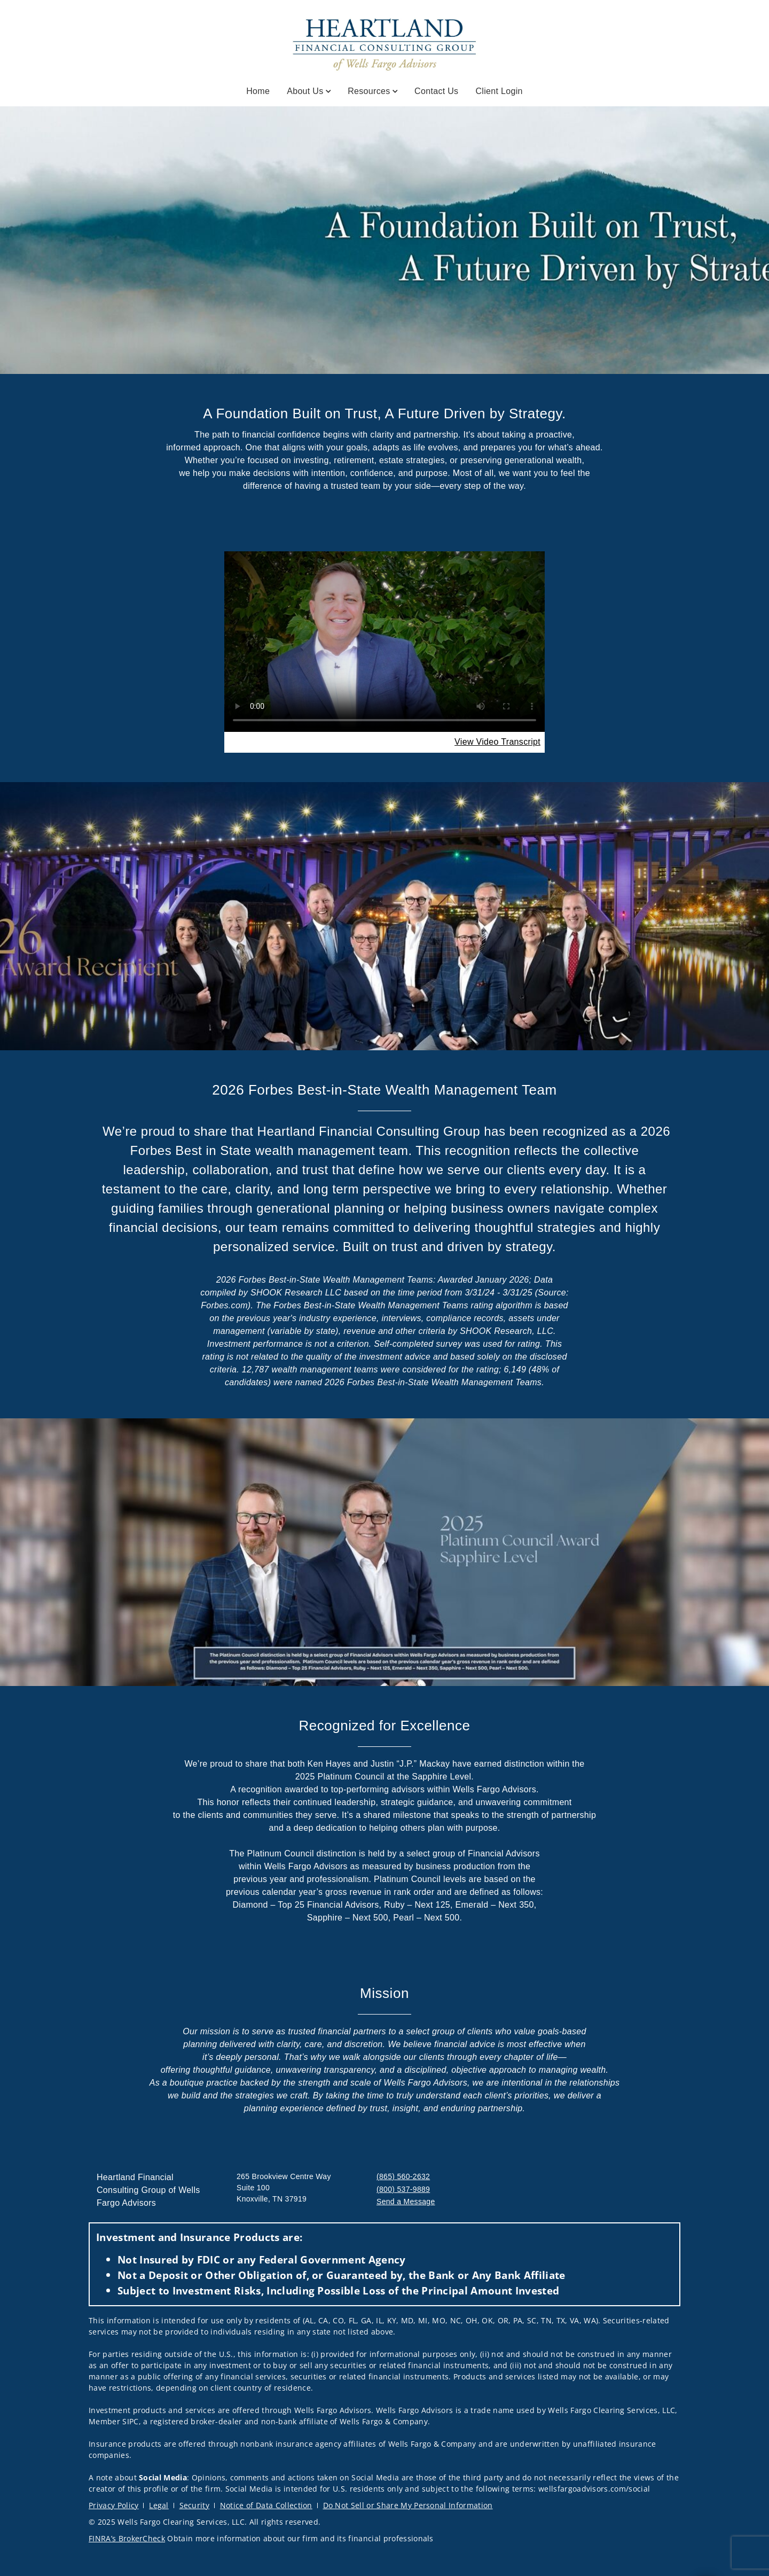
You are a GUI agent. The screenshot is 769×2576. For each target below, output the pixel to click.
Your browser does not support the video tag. (384, 641)
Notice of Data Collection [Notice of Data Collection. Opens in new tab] (266, 2505)
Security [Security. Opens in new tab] (194, 2505)
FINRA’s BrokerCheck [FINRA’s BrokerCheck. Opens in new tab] (127, 2538)
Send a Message (405, 2201)
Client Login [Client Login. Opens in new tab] (498, 91)
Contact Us (436, 91)
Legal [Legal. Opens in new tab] (159, 2505)
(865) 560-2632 (403, 2176)
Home (258, 91)
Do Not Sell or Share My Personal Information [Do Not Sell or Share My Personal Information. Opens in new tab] (408, 2505)
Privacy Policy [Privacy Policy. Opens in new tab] (113, 2505)
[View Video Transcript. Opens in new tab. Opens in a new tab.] (497, 742)
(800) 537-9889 (403, 2189)
